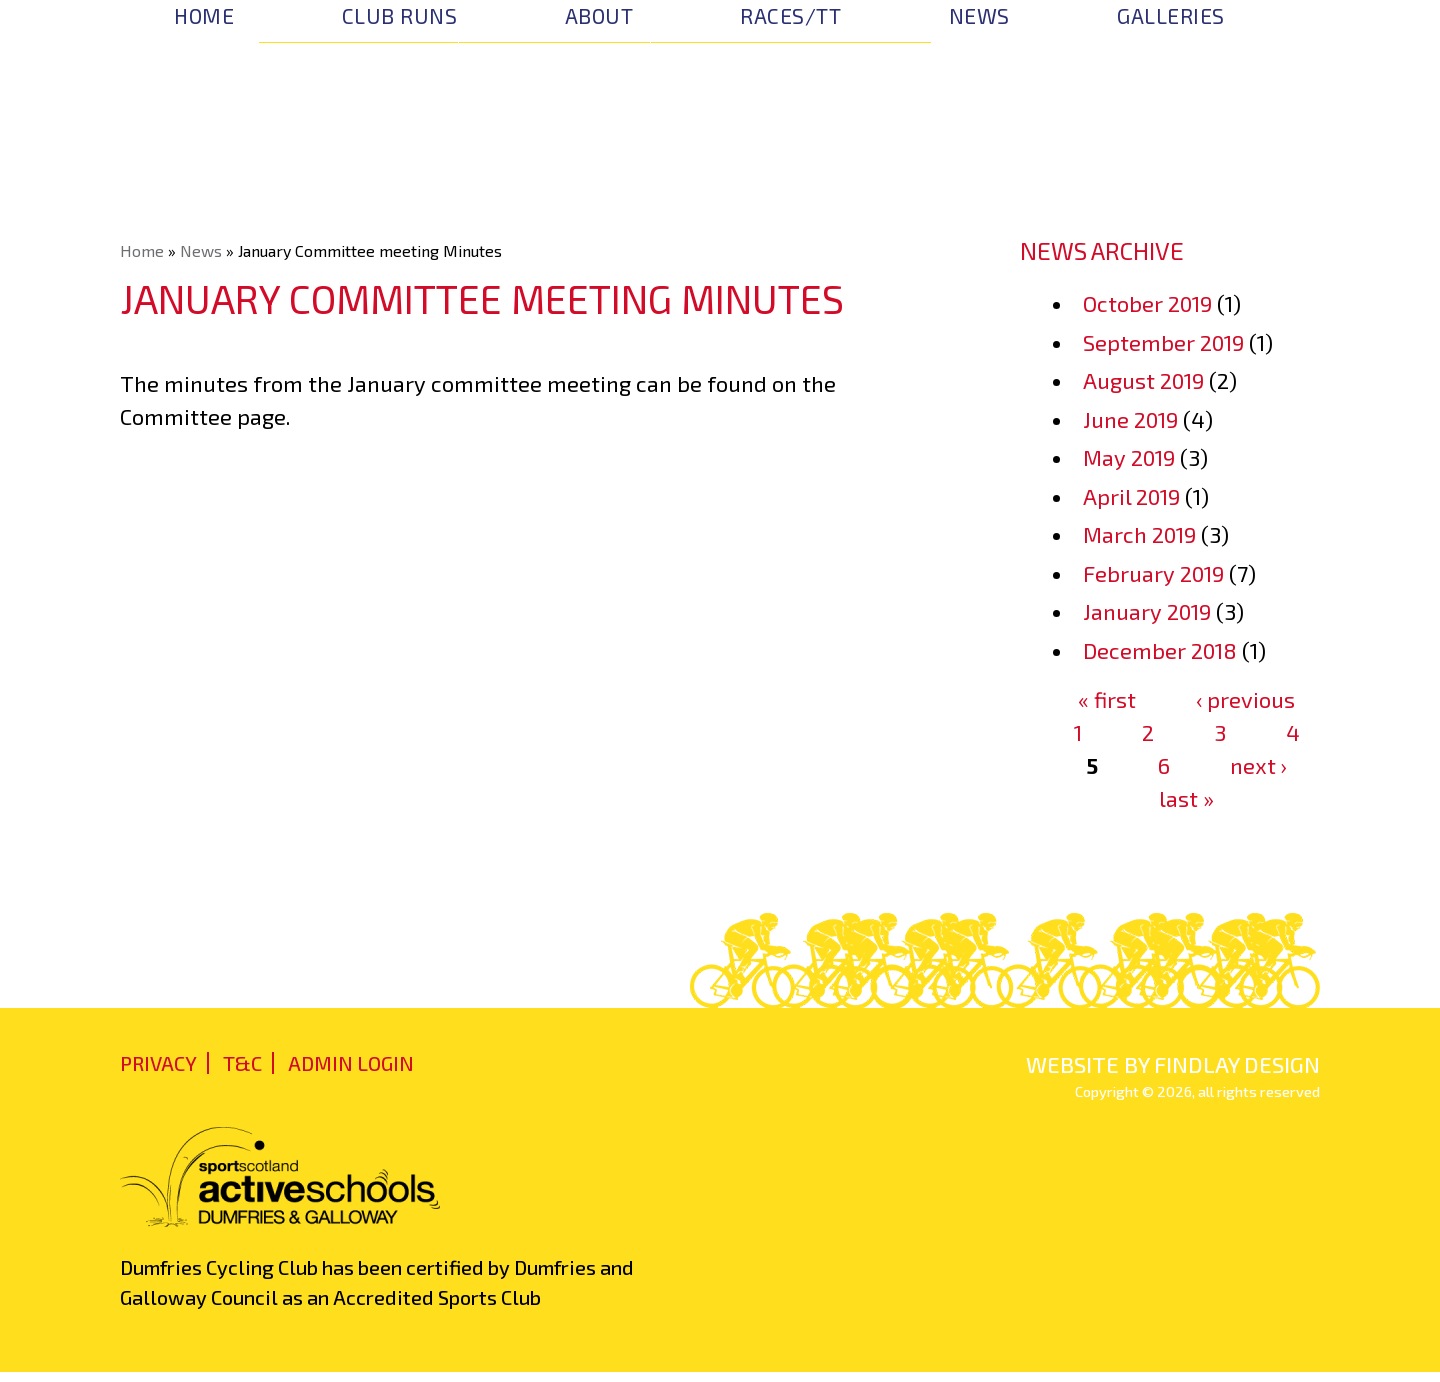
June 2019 (1130, 419)
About (599, 15)
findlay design (1237, 1064)
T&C (242, 1063)
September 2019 (1163, 342)
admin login (351, 1063)
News (979, 15)
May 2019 (1129, 457)
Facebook (1299, 20)
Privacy (158, 1063)
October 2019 (1147, 303)
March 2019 (1139, 534)
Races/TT (790, 15)
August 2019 (1143, 380)
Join (1260, 113)
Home (204, 15)
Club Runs (400, 15)
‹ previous (1245, 699)
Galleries (1171, 15)
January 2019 (1147, 611)
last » (1186, 798)
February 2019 (1153, 573)
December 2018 (1160, 650)
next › (1258, 765)
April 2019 (1131, 496)
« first (1107, 699)
